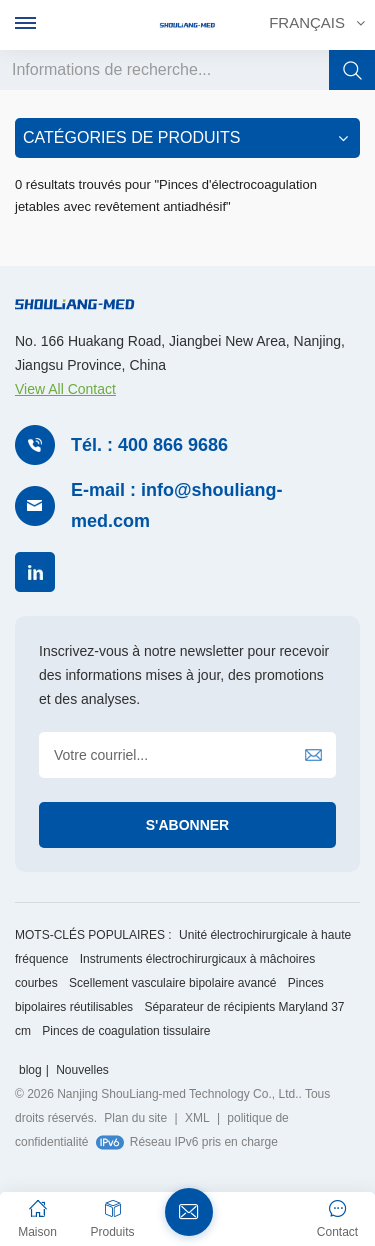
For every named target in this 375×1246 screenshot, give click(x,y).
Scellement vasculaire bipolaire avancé (172, 983)
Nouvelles (82, 1070)
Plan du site (135, 1118)
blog (30, 1070)
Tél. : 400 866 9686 (149, 445)
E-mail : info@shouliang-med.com (177, 505)
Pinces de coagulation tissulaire (126, 1031)
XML (197, 1118)
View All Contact (65, 389)
